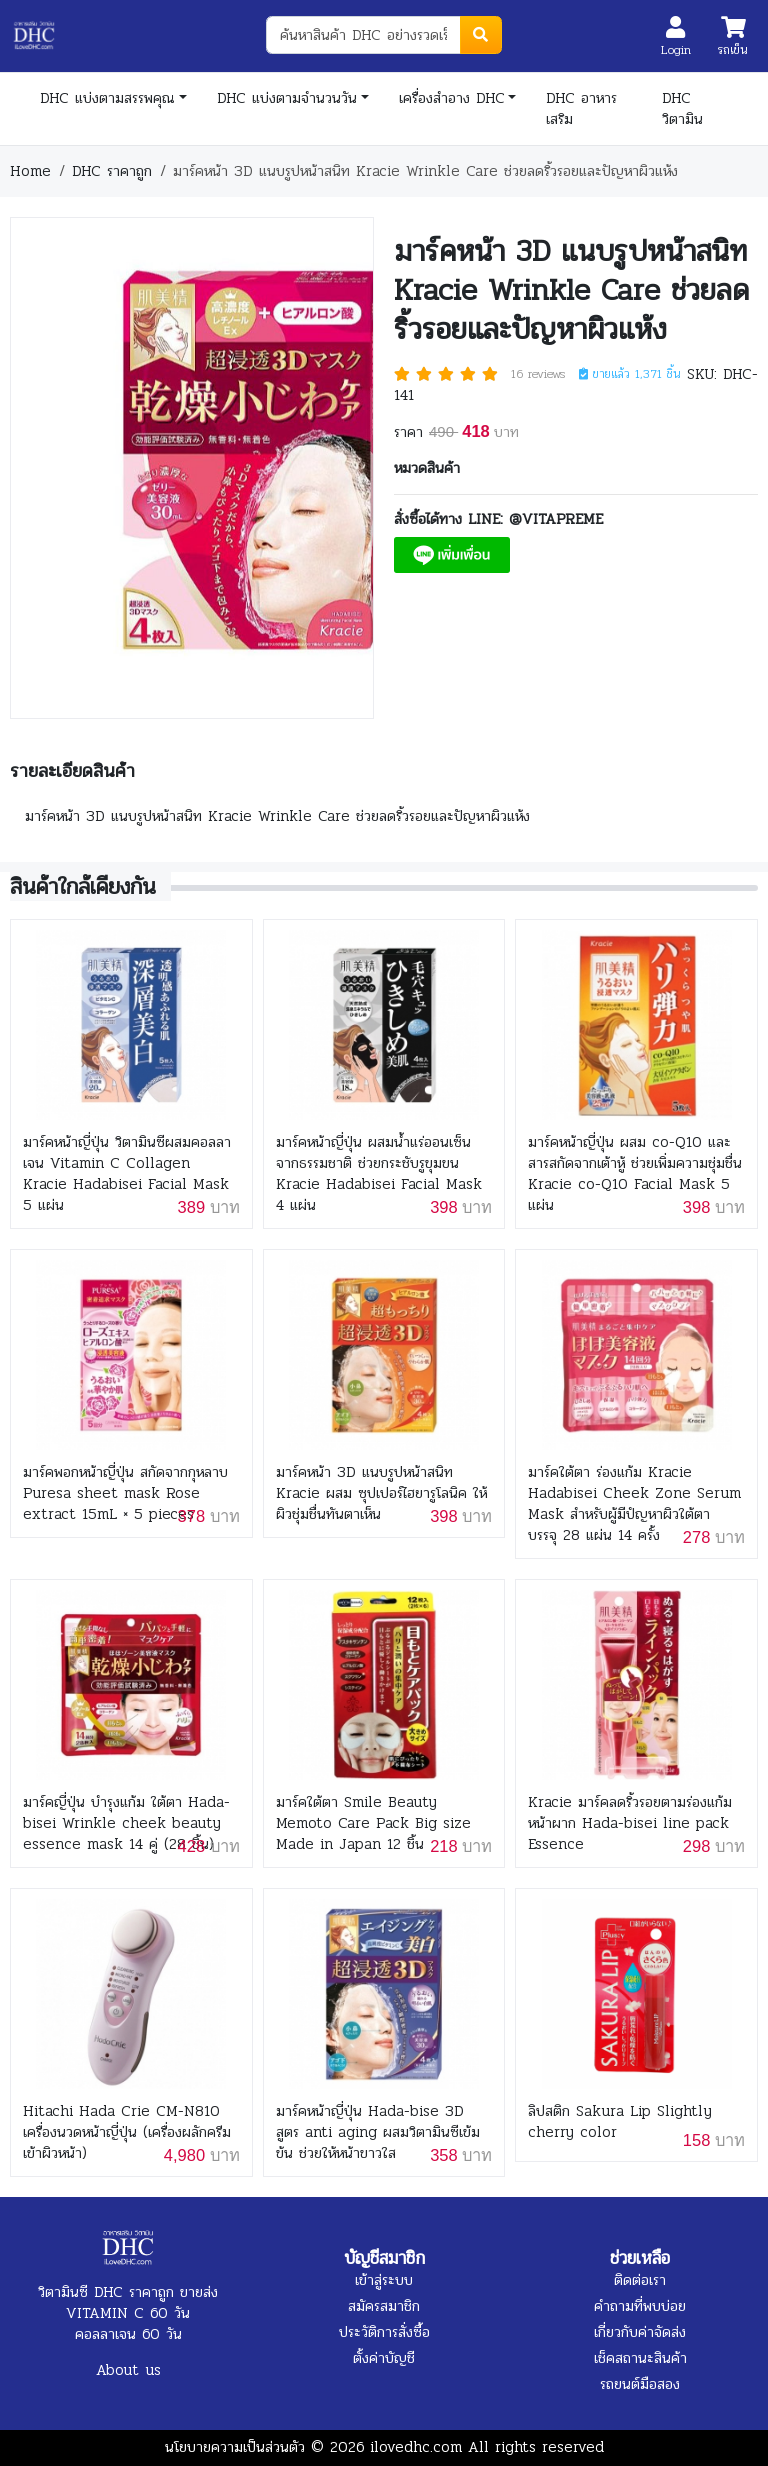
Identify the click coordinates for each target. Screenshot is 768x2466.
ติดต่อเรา (640, 2280)
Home (30, 171)
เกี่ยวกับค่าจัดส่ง (640, 2332)
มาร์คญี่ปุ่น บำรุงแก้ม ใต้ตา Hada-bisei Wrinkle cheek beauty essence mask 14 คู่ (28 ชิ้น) (126, 1823)
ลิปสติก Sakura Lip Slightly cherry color (620, 2122)
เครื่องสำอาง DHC (452, 98)
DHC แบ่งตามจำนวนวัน (287, 98)
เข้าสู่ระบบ (384, 2280)
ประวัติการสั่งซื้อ (384, 2332)
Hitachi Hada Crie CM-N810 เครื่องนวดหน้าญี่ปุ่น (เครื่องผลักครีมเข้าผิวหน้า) (127, 2132)
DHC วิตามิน (682, 108)
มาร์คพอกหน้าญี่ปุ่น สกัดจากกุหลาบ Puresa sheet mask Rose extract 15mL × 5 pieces (125, 1493)
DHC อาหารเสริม (581, 108)
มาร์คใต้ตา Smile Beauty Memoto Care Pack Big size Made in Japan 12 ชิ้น (373, 1823)
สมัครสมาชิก (384, 2306)
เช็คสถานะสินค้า (640, 2358)
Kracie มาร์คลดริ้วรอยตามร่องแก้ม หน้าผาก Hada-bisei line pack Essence (630, 1823)
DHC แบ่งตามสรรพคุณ (107, 98)
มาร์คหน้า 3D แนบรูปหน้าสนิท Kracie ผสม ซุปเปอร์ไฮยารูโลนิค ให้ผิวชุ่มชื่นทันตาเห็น (381, 1493)
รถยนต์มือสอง (640, 2384)
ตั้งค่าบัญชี (384, 2358)
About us (128, 2370)
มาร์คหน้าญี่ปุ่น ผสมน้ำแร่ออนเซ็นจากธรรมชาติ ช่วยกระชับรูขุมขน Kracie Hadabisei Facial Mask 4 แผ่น (379, 1174)
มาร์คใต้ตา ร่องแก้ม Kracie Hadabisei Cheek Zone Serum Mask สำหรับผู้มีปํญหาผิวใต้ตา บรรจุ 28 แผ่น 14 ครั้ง (634, 1504)
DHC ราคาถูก (112, 171)
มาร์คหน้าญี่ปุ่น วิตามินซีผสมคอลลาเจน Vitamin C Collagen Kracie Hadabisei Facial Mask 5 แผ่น (127, 1174)
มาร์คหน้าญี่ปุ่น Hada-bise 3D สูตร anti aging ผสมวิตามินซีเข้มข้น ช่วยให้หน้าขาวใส (378, 2132)
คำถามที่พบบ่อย (640, 2306)
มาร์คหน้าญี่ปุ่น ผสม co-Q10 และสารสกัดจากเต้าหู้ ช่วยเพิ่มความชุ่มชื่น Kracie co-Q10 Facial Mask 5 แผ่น (635, 1174)
